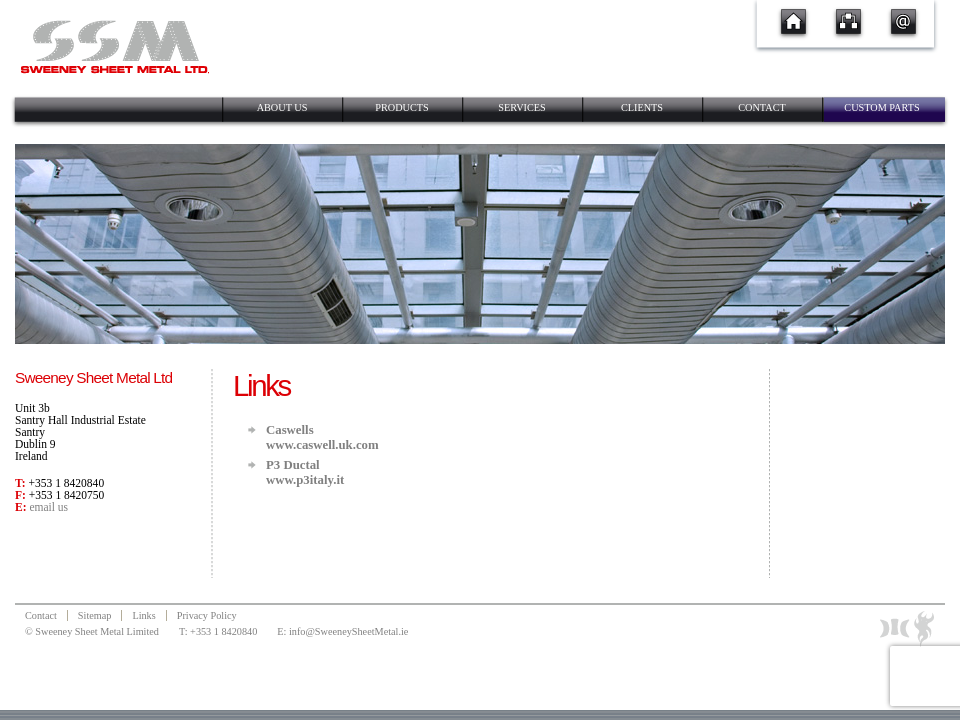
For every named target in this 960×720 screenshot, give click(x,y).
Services (522, 107)
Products (401, 107)
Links (143, 615)
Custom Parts (881, 107)
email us (48, 507)
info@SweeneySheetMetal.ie (348, 631)
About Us (282, 107)
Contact (762, 107)
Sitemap (95, 615)
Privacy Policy (207, 615)
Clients (642, 107)
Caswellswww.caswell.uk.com (322, 437)
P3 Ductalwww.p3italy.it (305, 472)
